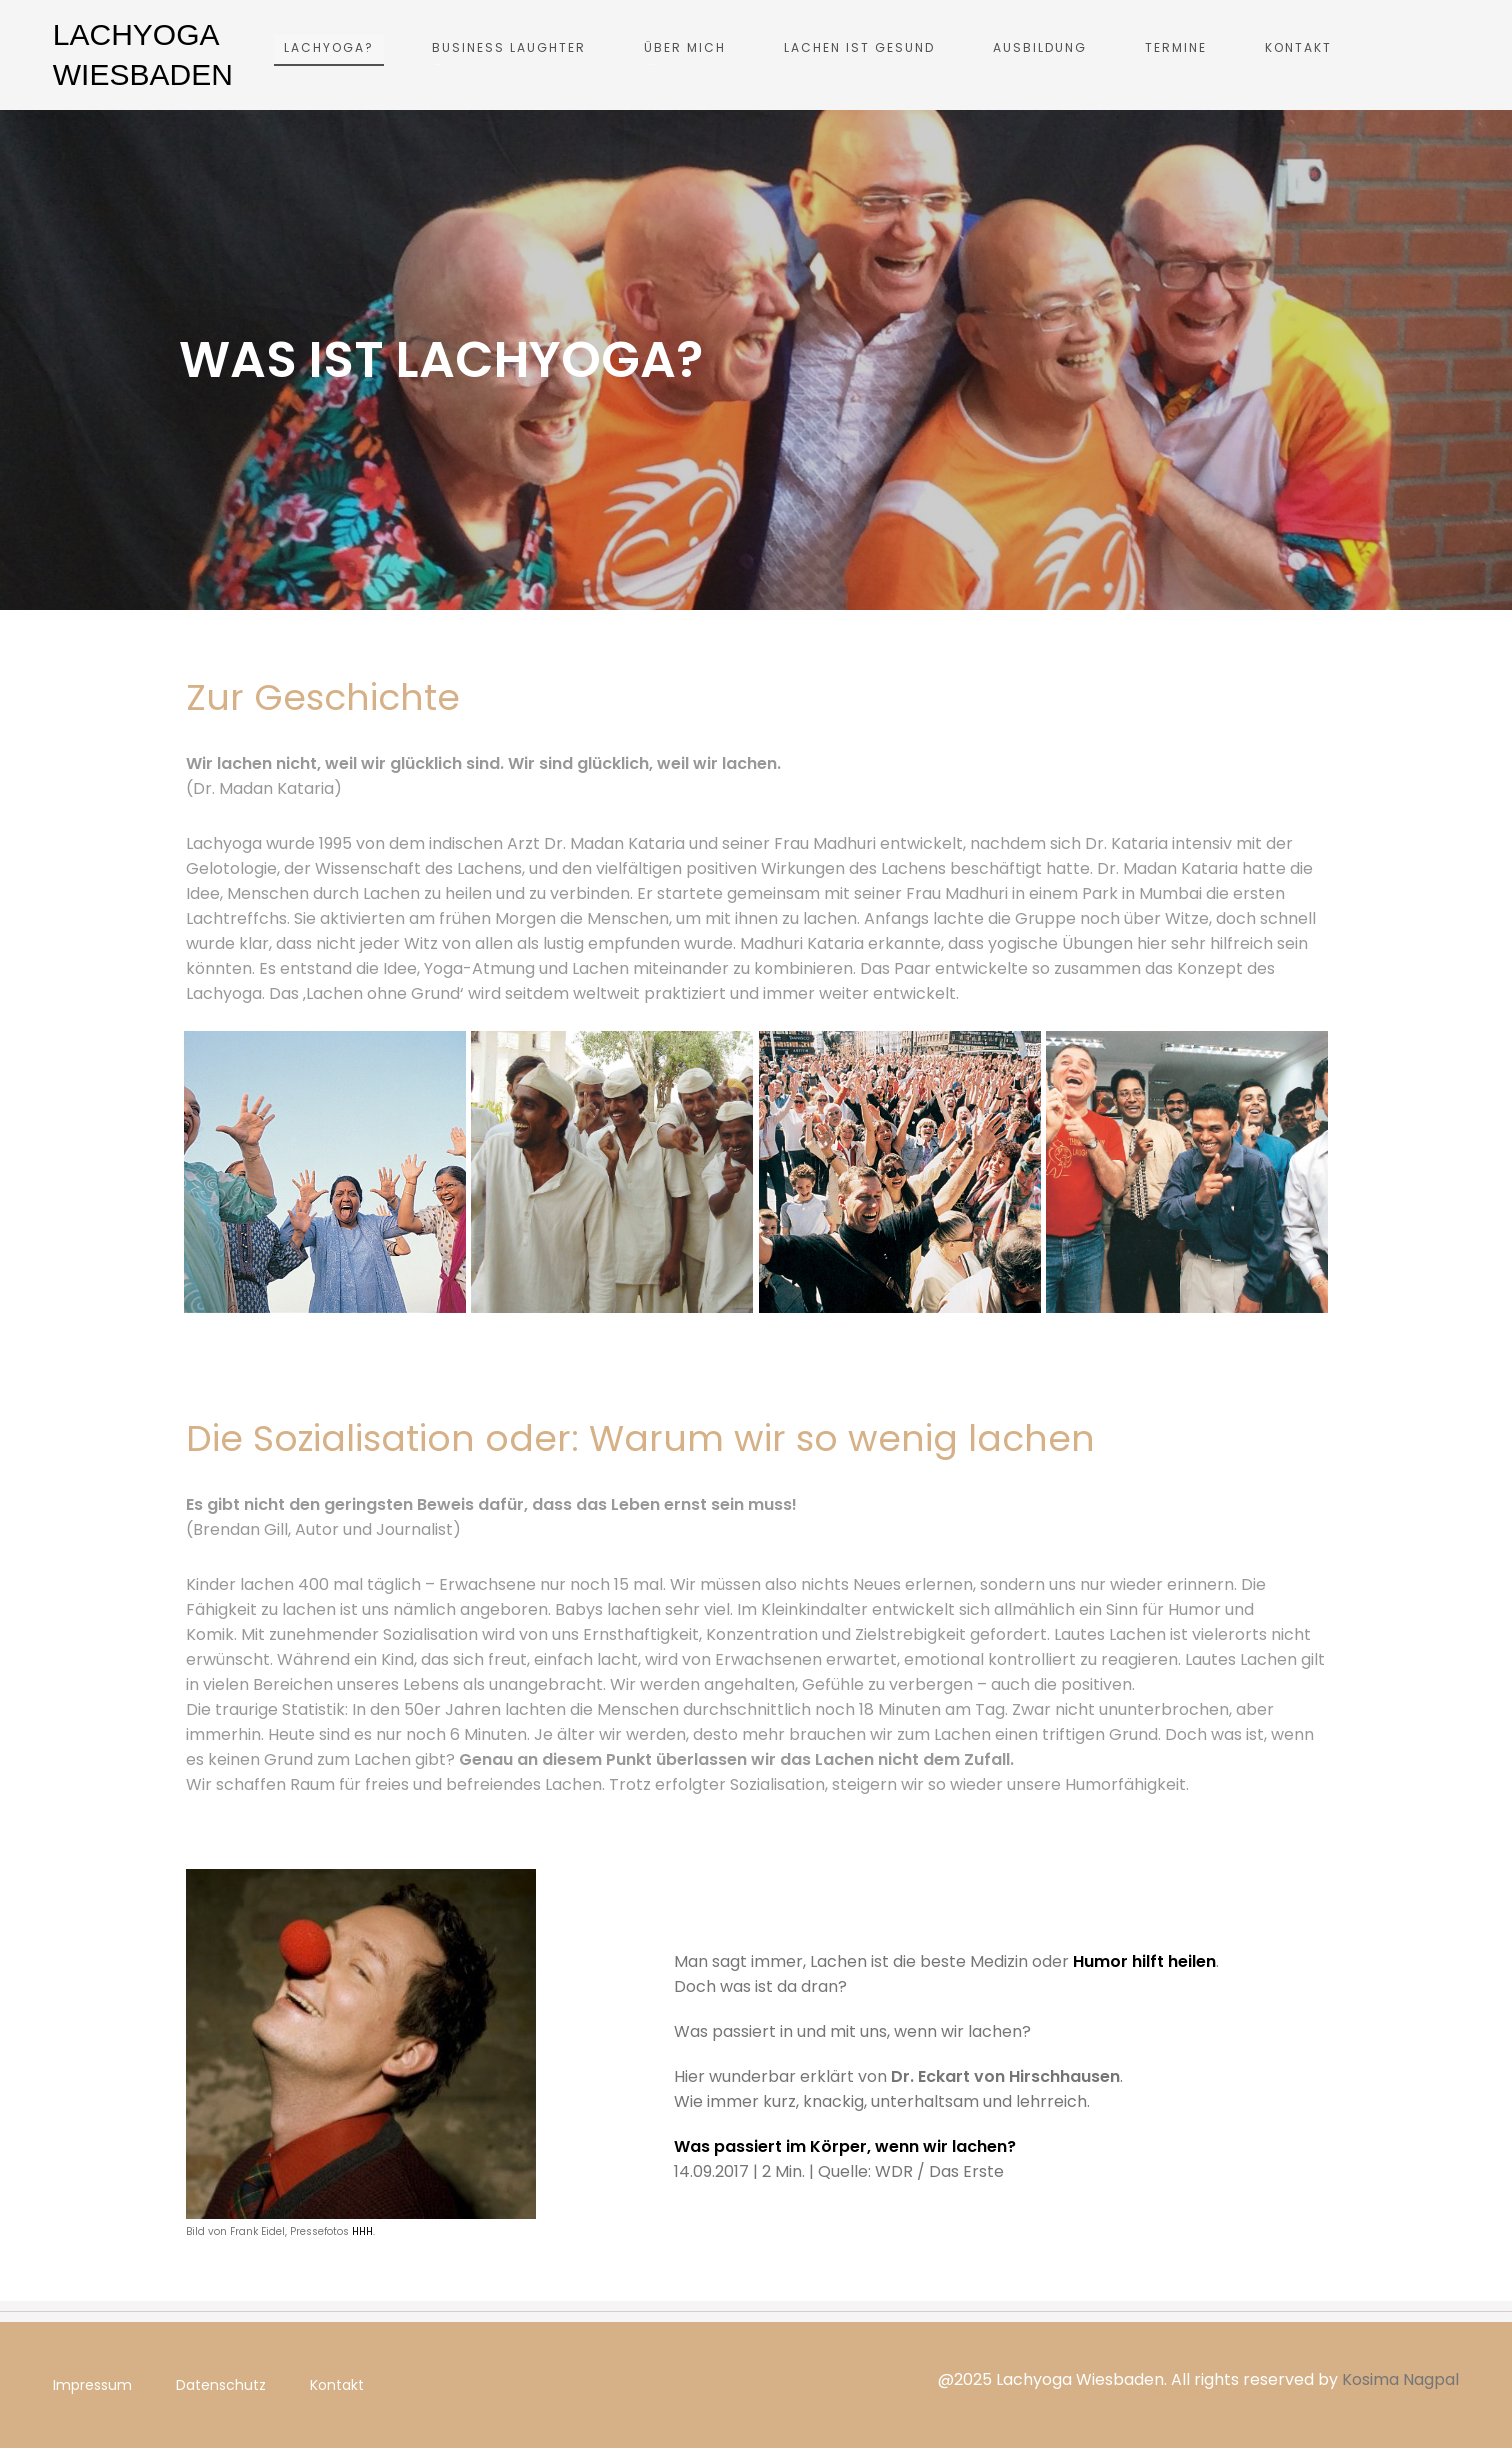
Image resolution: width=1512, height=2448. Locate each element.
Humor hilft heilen (1144, 1961)
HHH (361, 2231)
